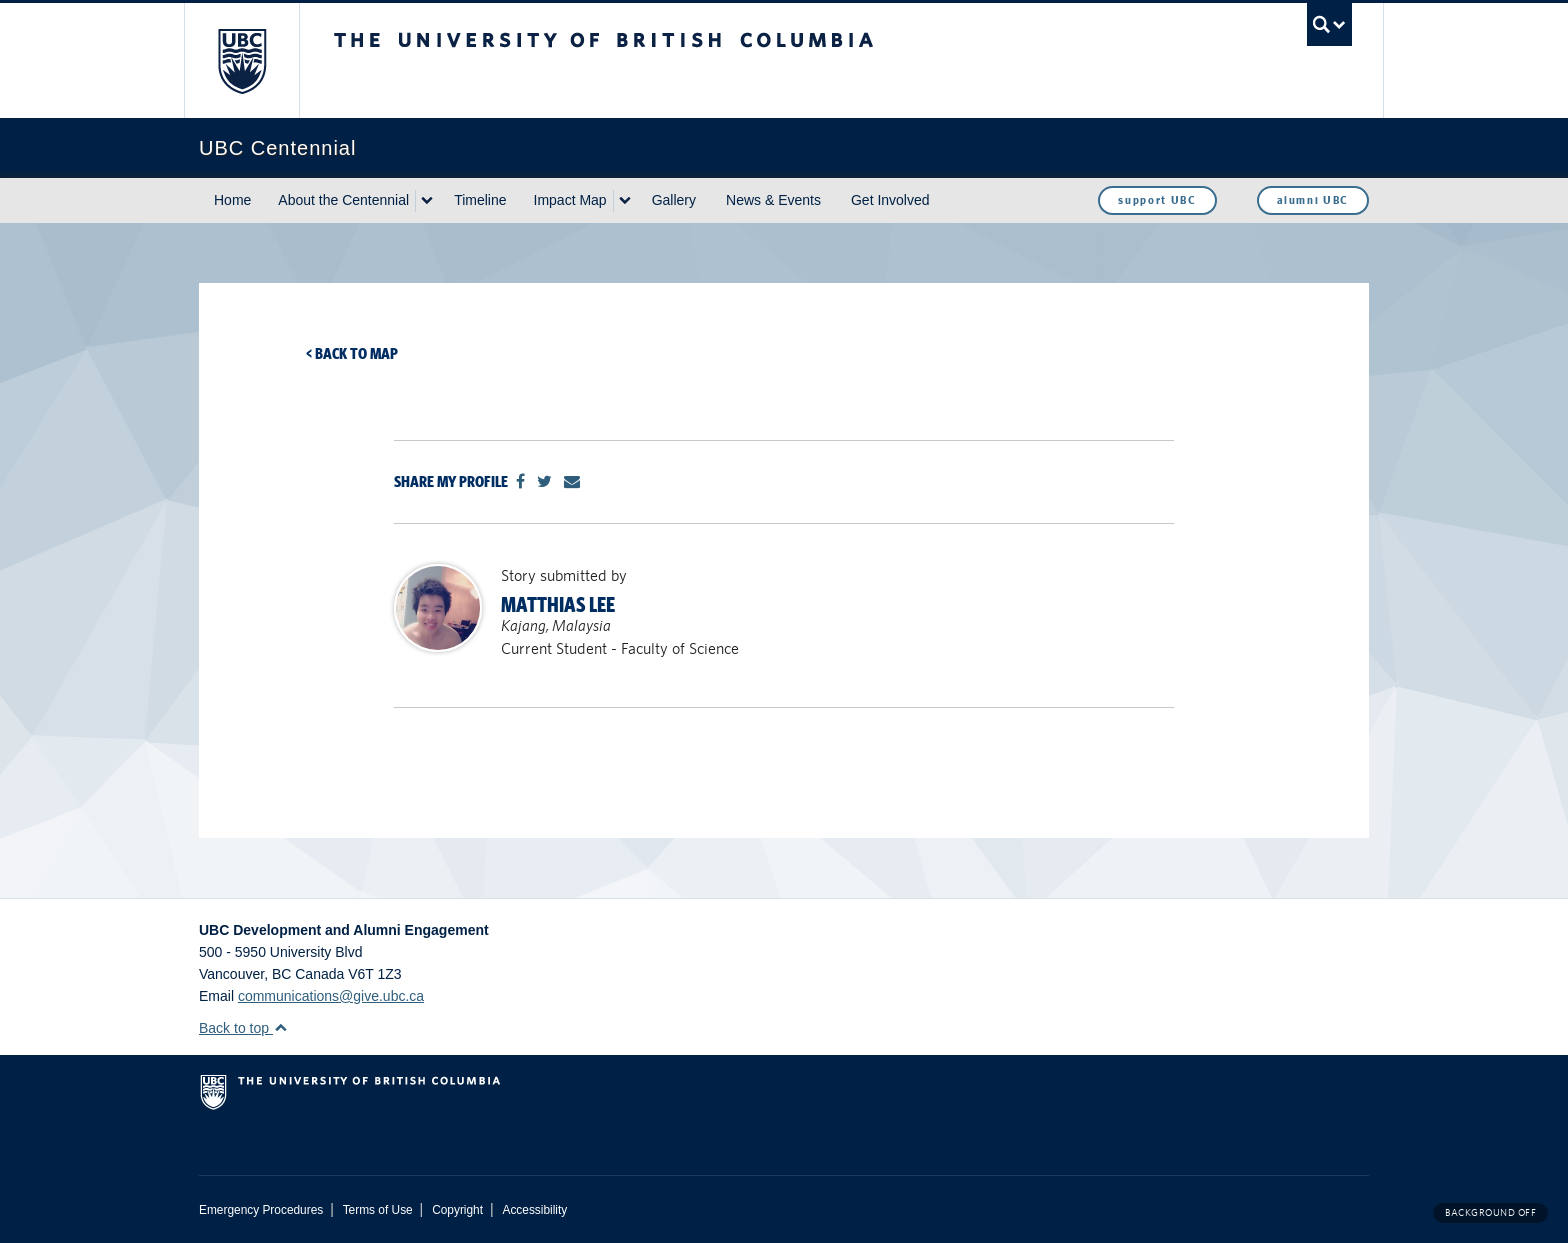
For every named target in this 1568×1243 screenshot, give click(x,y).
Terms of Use (378, 1210)
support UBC (1157, 200)
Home (232, 200)
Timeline (480, 200)
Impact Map (570, 200)
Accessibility (534, 1210)
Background (1490, 1212)
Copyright (457, 1210)
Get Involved (890, 200)
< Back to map (352, 353)
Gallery (674, 200)
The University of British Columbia (241, 60)
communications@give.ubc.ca (331, 996)
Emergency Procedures (261, 1210)
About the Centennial (343, 200)
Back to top (243, 1028)
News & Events (773, 200)
